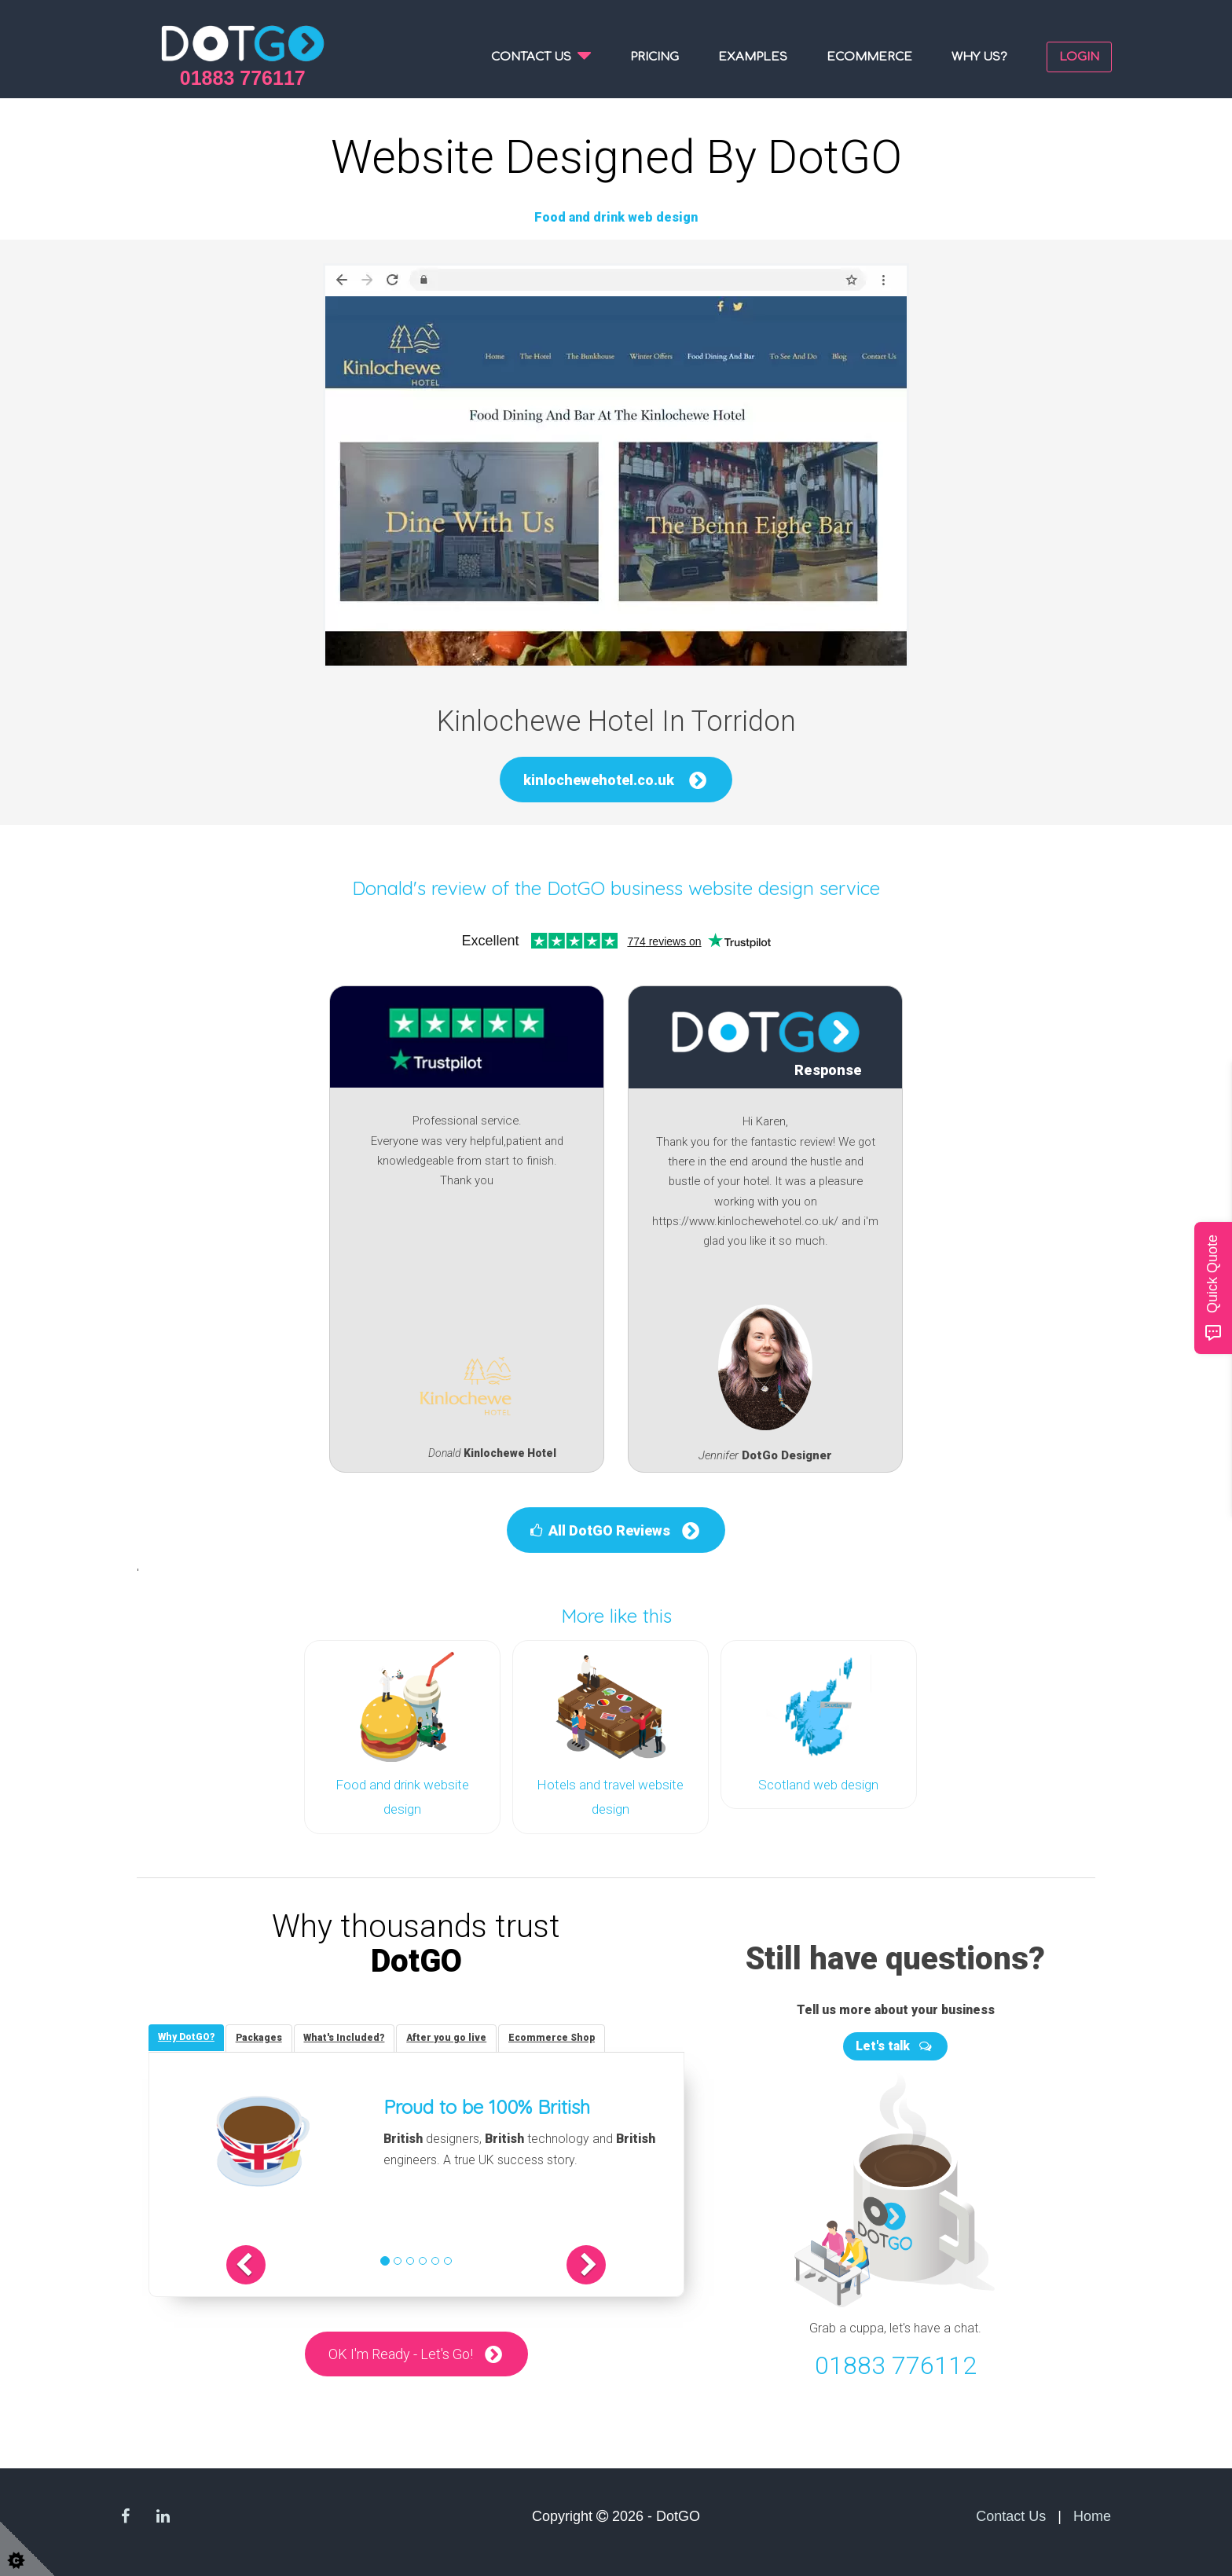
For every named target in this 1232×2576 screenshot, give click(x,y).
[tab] (188, 2035)
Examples (752, 57)
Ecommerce (869, 57)
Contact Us (1011, 2514)
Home (1092, 2514)
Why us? (979, 57)
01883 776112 (896, 2363)
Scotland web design (818, 1785)
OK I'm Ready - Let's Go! (400, 2355)
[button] (275, 2264)
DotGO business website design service (713, 888)
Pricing (654, 57)
